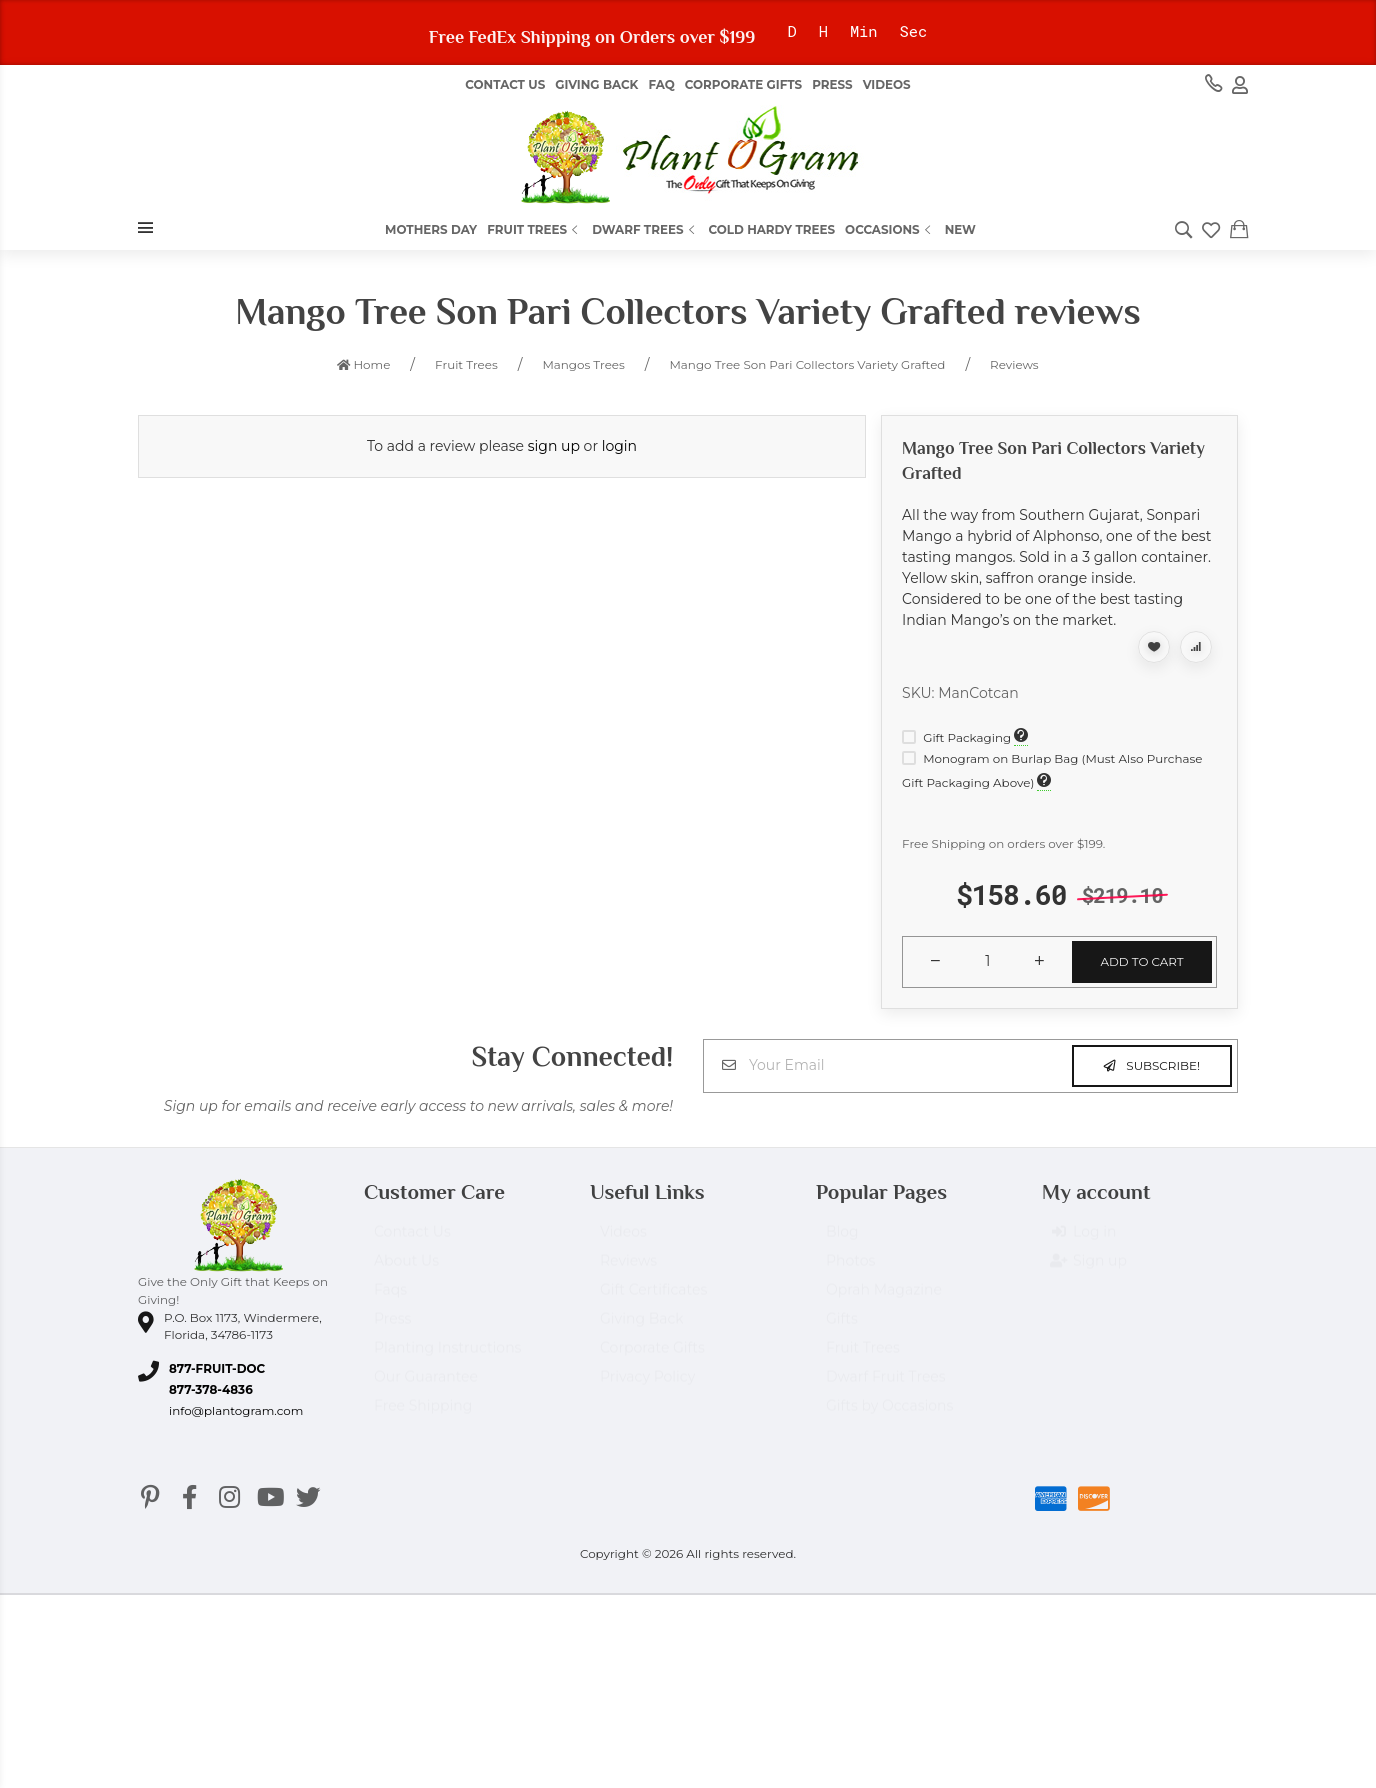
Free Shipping (423, 1415)
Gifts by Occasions (889, 1415)
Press (832, 84)
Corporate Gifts (743, 84)
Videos (887, 84)
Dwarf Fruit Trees (886, 1386)
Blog (842, 1241)
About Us (406, 1270)
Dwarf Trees (645, 229)
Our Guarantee (426, 1386)
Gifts (842, 1328)
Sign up (1089, 1271)
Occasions (890, 229)
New (960, 229)
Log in (1084, 1242)
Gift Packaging (958, 737)
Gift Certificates (653, 1299)
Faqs (390, 1299)
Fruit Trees (534, 229)
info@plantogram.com (236, 1410)
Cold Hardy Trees (772, 229)
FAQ (661, 84)
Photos (850, 1270)
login (619, 446)
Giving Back (596, 84)
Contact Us (505, 84)
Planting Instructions (447, 1357)
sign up (554, 446)
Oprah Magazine (884, 1299)
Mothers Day (431, 229)
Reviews (628, 1270)
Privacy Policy (647, 1386)
